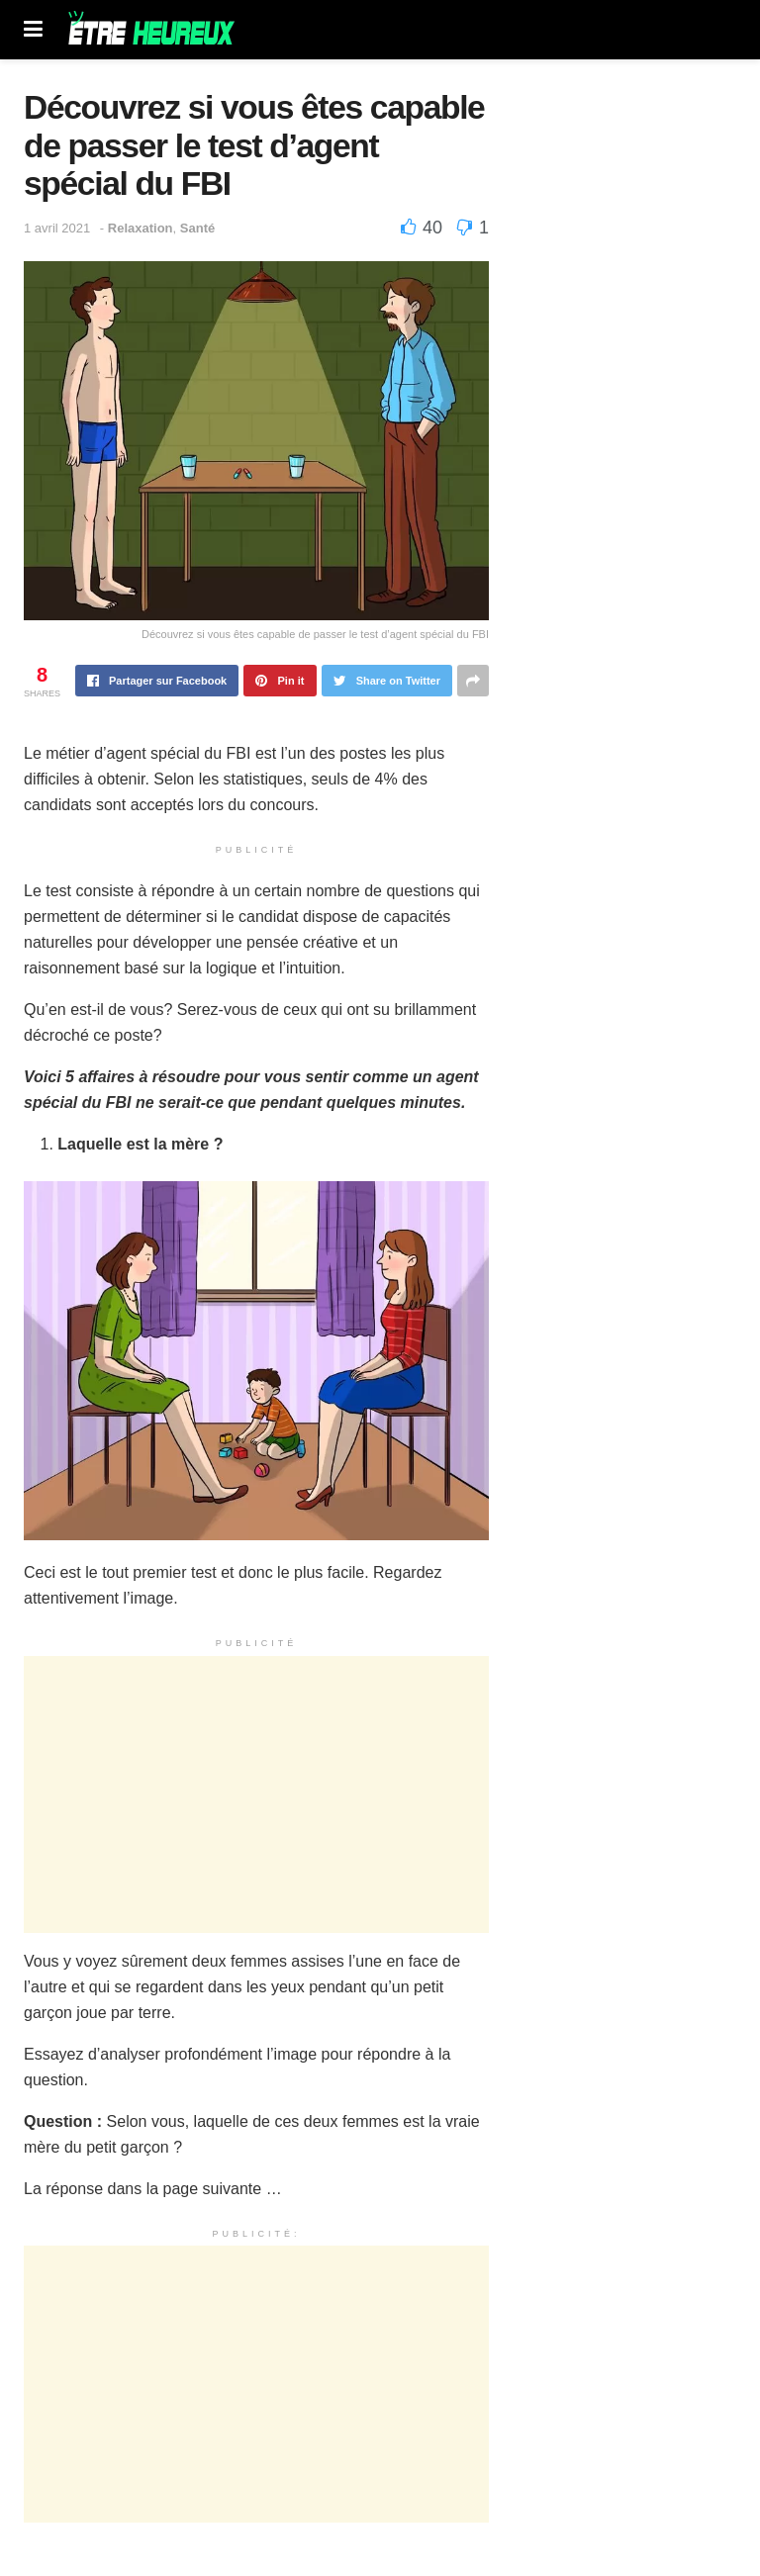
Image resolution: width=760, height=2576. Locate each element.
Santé (197, 228)
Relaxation (140, 228)
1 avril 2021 (57, 228)
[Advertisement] (256, 1794)
